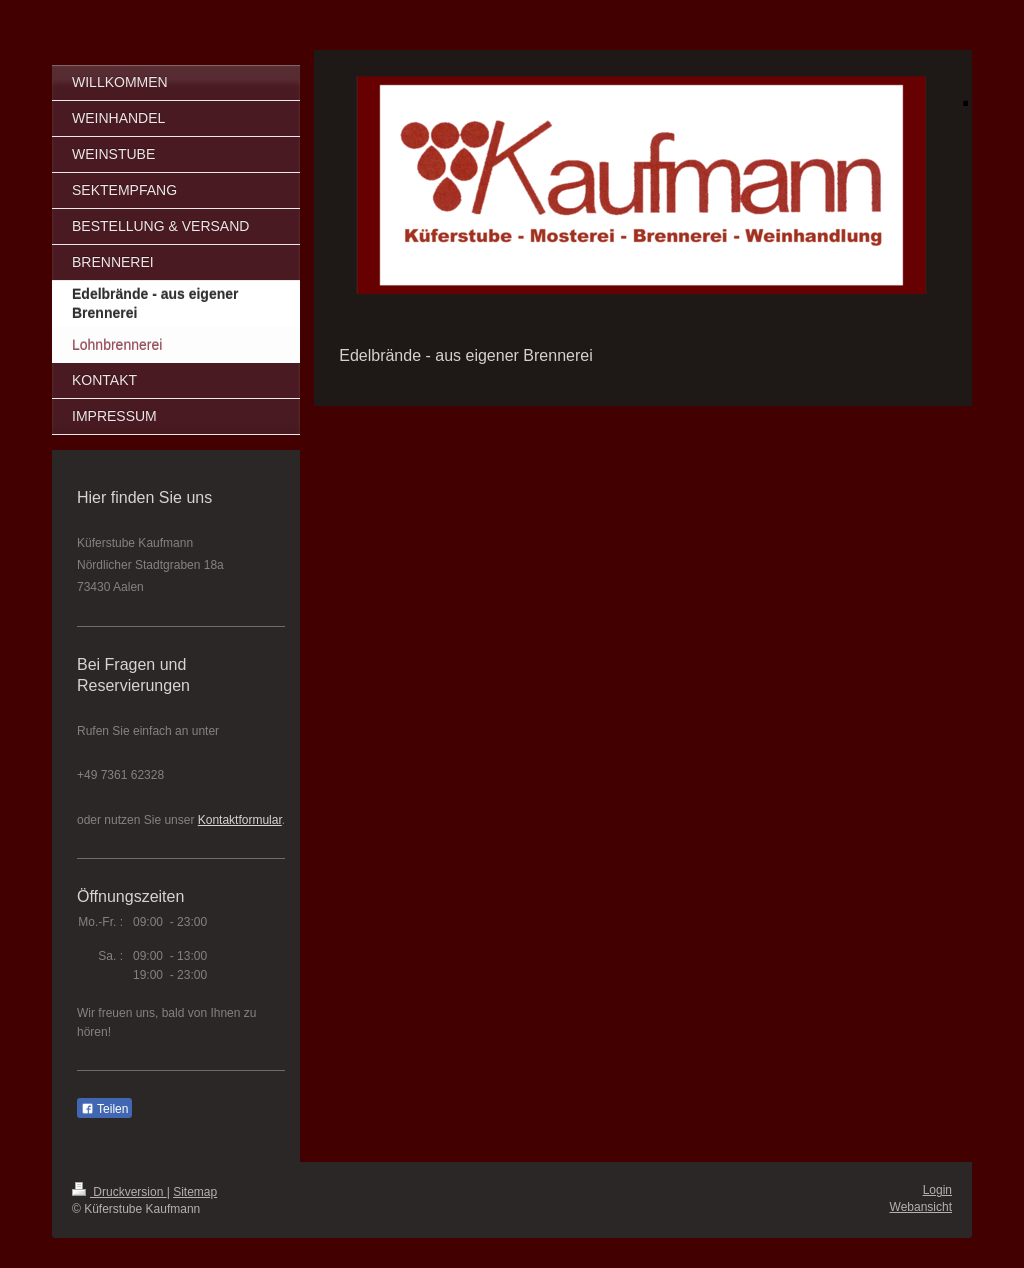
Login (937, 1190)
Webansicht (921, 1207)
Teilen (104, 1109)
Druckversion (119, 1192)
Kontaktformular (240, 820)
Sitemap (195, 1192)
